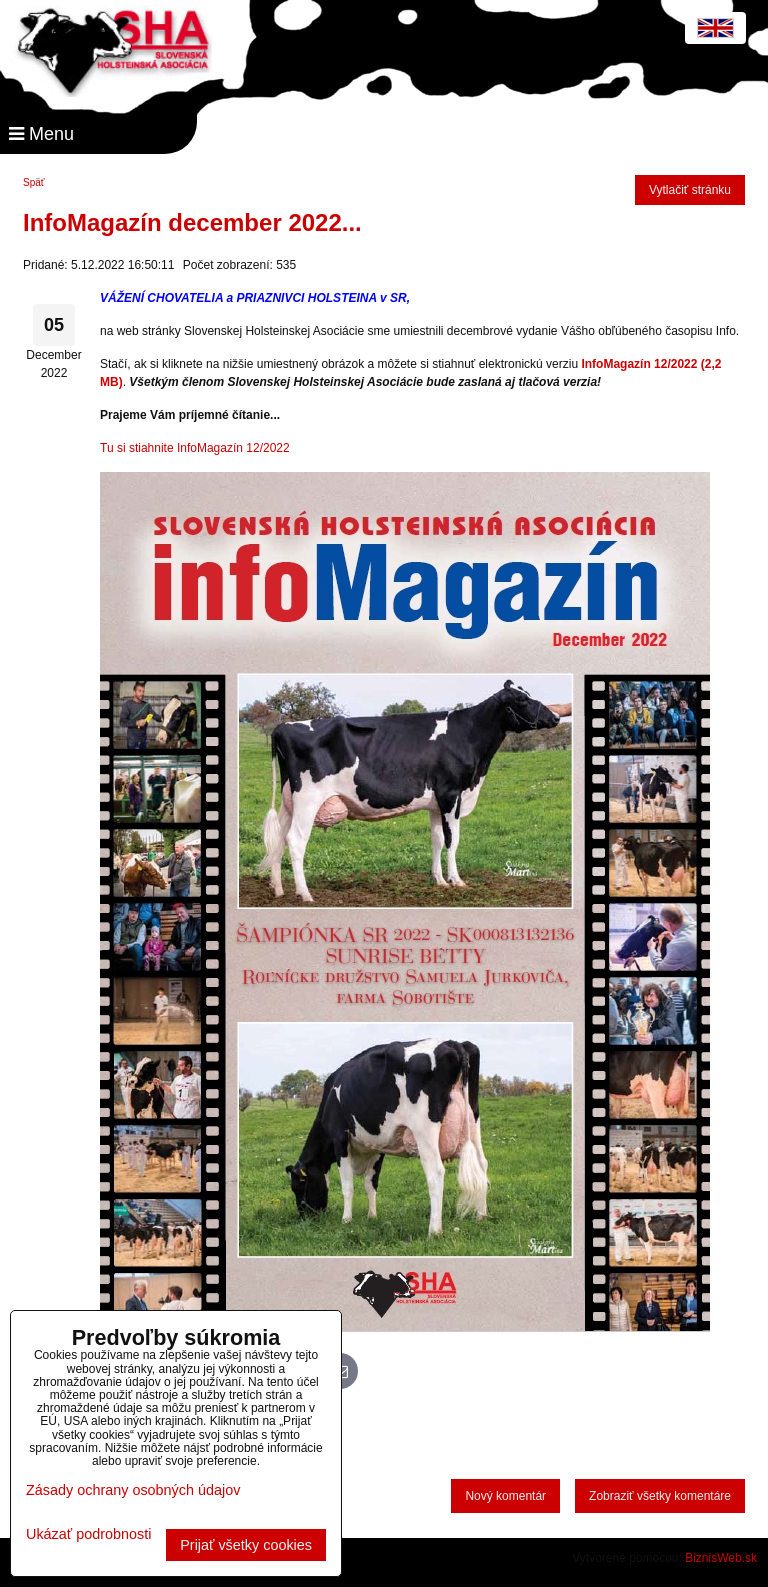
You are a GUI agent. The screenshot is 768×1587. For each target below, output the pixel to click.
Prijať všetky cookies (246, 1545)
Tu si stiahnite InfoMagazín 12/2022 (195, 448)
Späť (34, 182)
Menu (41, 134)
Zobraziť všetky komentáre (660, 1496)
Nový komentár (505, 1496)
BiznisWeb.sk (721, 1558)
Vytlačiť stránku (690, 190)
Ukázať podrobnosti (88, 1534)
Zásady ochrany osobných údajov (133, 1490)
